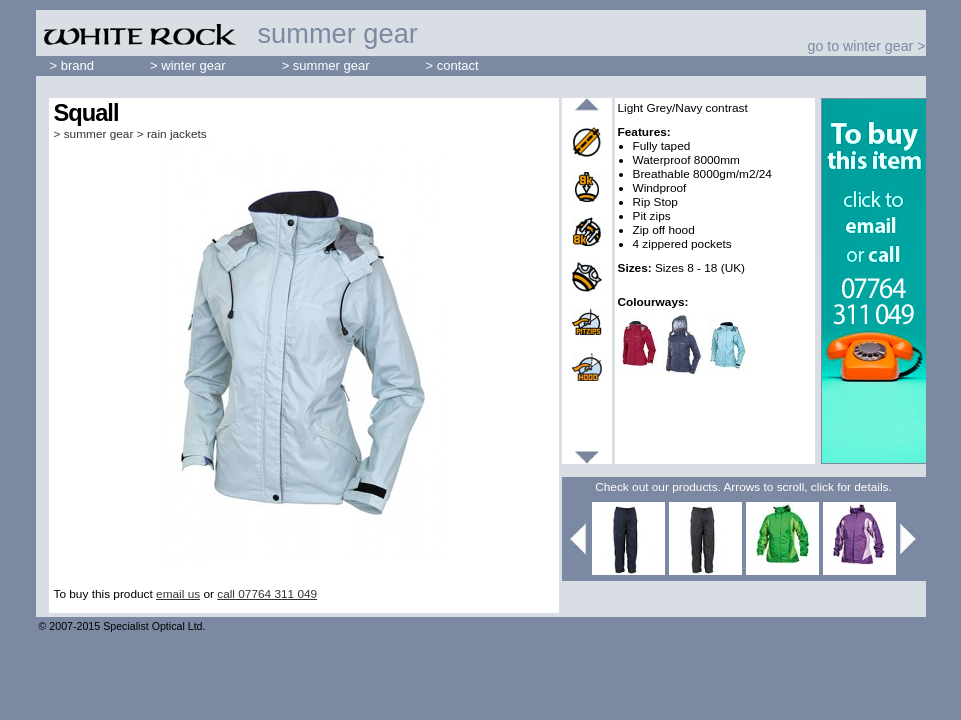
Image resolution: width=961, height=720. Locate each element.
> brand (72, 65)
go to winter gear (861, 46)
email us (178, 594)
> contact (452, 65)
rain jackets (177, 134)
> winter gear (188, 65)
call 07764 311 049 (267, 594)
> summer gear (326, 65)
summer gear (99, 134)
